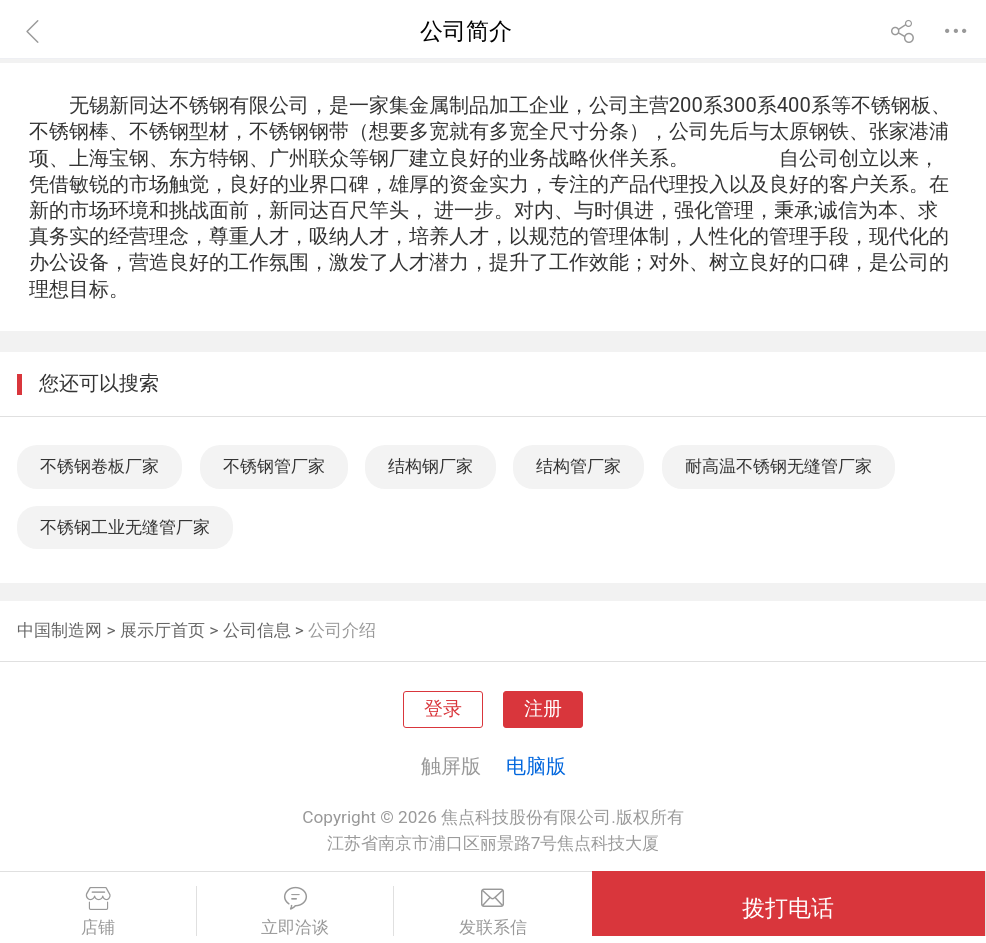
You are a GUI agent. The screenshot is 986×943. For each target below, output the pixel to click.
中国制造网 (59, 630)
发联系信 (492, 912)
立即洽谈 (295, 912)
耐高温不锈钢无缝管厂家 (778, 466)
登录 (443, 709)
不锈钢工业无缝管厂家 (125, 527)
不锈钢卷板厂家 (99, 466)
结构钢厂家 (430, 466)
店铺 (98, 912)
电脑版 (536, 766)
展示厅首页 (162, 630)
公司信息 (257, 630)
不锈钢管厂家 (274, 466)
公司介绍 (342, 630)
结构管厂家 (578, 466)
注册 (543, 709)
